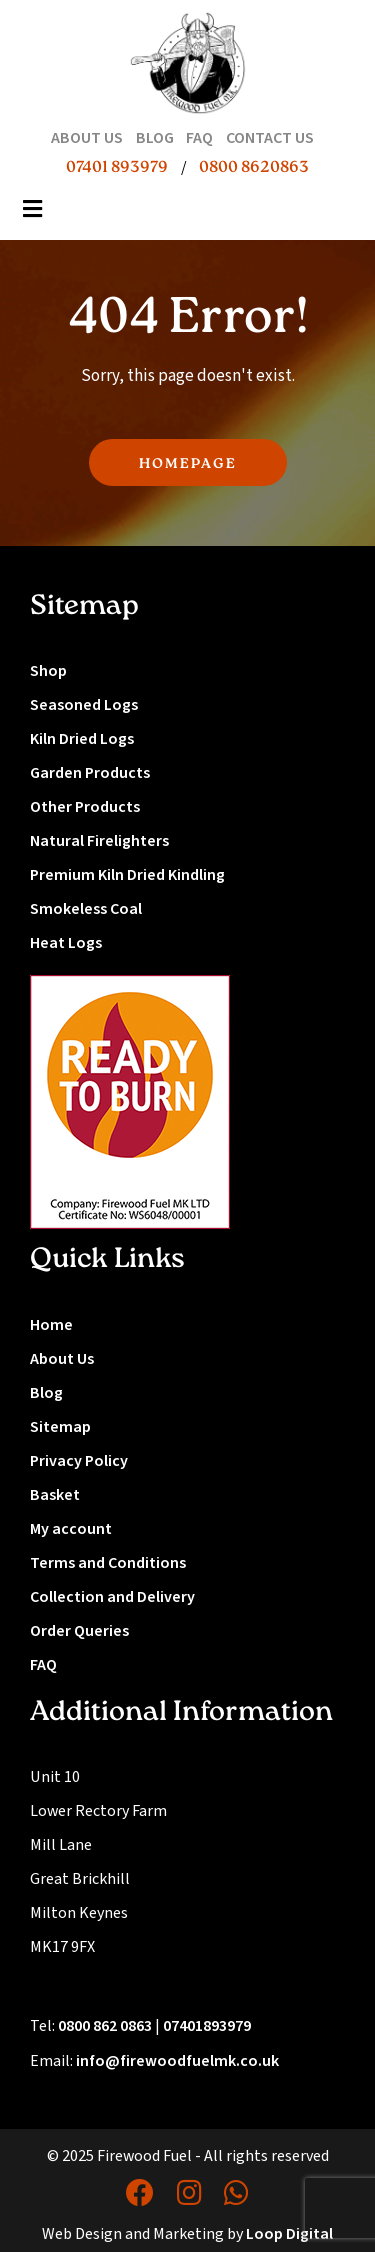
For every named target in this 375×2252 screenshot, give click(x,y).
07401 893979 (117, 168)
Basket (55, 1495)
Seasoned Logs (84, 705)
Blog (46, 1393)
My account (71, 1529)
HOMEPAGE (188, 464)
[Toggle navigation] (33, 215)
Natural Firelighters (99, 841)
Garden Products (90, 773)
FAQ (43, 1665)
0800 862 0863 (105, 2026)
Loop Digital (289, 2234)
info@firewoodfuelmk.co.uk (177, 2061)
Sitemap (60, 1427)
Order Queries (79, 1631)
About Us (62, 1359)
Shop (48, 671)
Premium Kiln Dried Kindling (127, 875)
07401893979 (207, 2026)
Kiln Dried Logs (82, 739)
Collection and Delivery (112, 1597)
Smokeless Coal (86, 909)
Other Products (85, 807)
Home (51, 1325)
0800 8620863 (254, 168)
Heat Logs (66, 943)
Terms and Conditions (108, 1563)
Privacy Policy (79, 1461)
